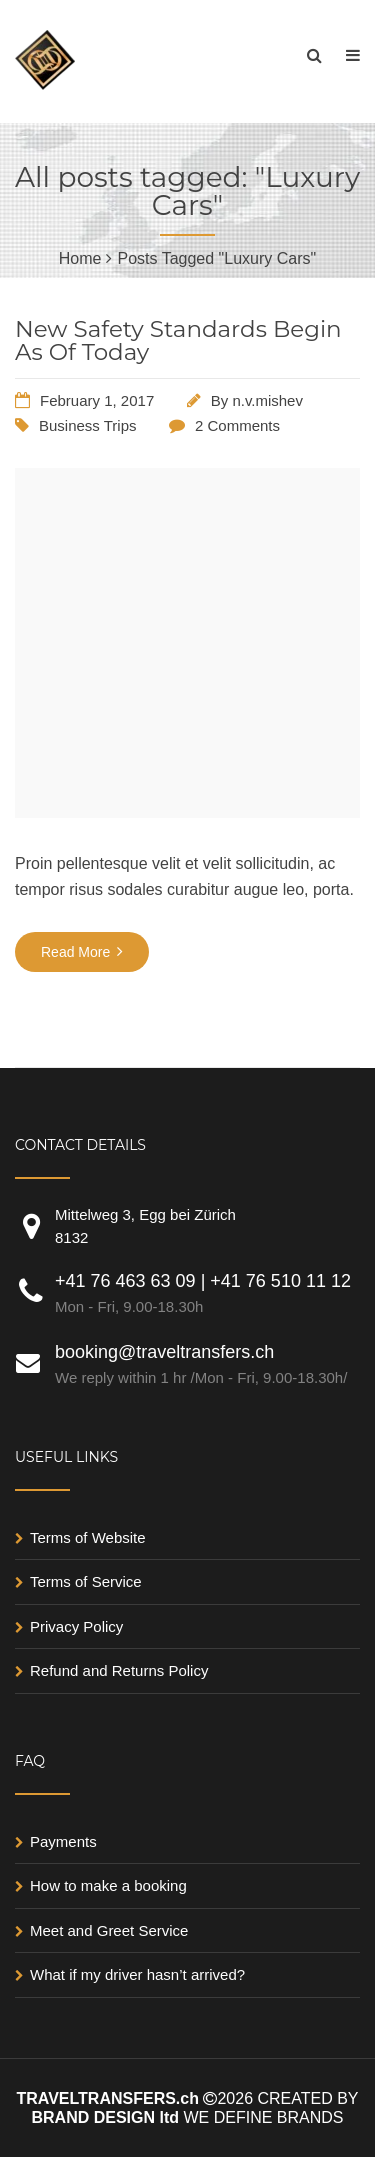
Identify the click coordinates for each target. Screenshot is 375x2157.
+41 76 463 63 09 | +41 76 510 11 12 (207, 1295)
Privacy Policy (76, 1626)
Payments (63, 1841)
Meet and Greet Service (109, 1930)
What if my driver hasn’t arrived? (137, 1974)
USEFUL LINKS (66, 1457)
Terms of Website (88, 1537)
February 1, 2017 (97, 400)
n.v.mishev (267, 400)
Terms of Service (86, 1581)
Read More (82, 951)
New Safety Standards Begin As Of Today (178, 340)
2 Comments (237, 425)
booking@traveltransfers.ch (207, 1366)
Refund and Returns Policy (119, 1670)
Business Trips (88, 425)
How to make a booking (108, 1885)
